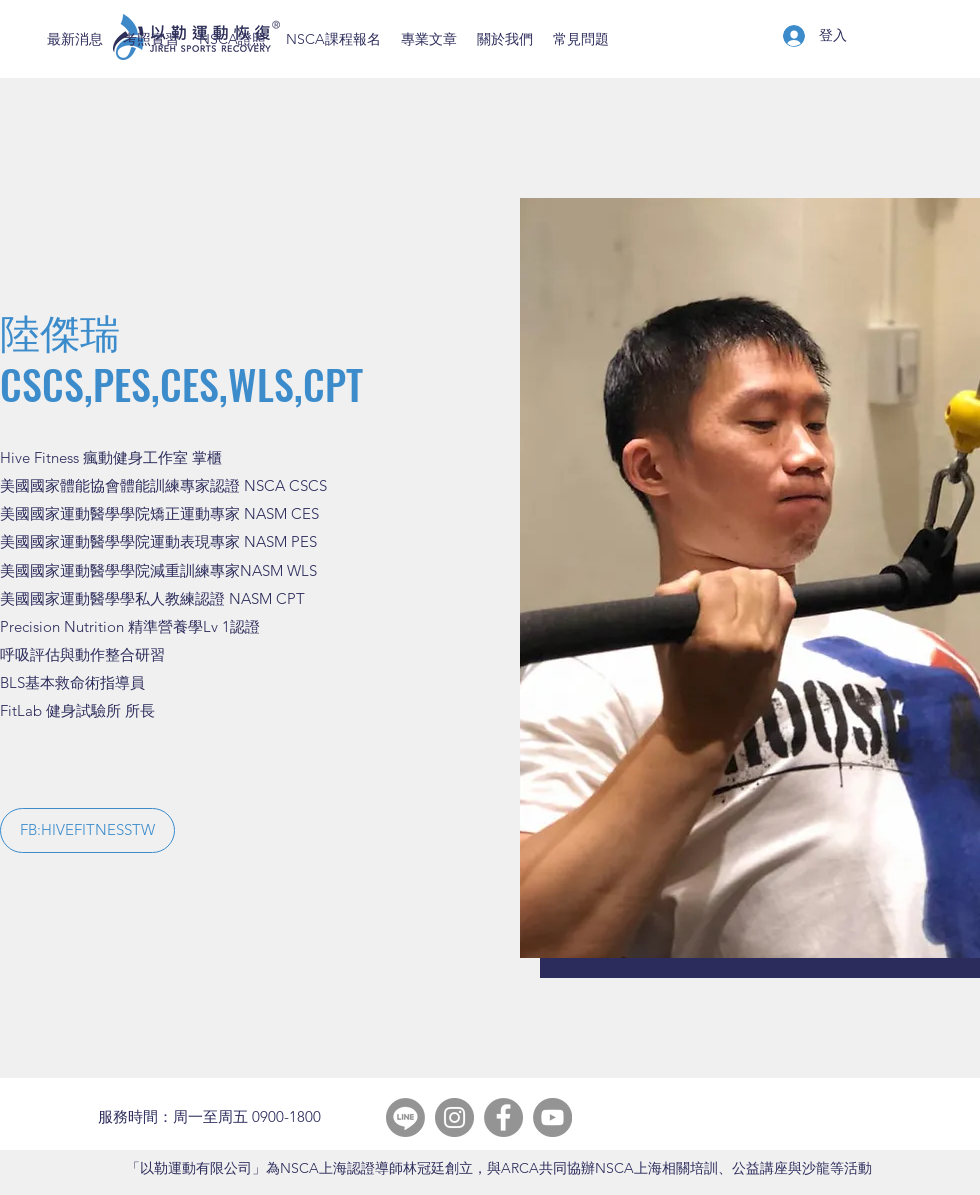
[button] (87, 830)
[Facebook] (503, 1117)
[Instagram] (454, 1117)
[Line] (405, 1117)
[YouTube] (552, 1117)
